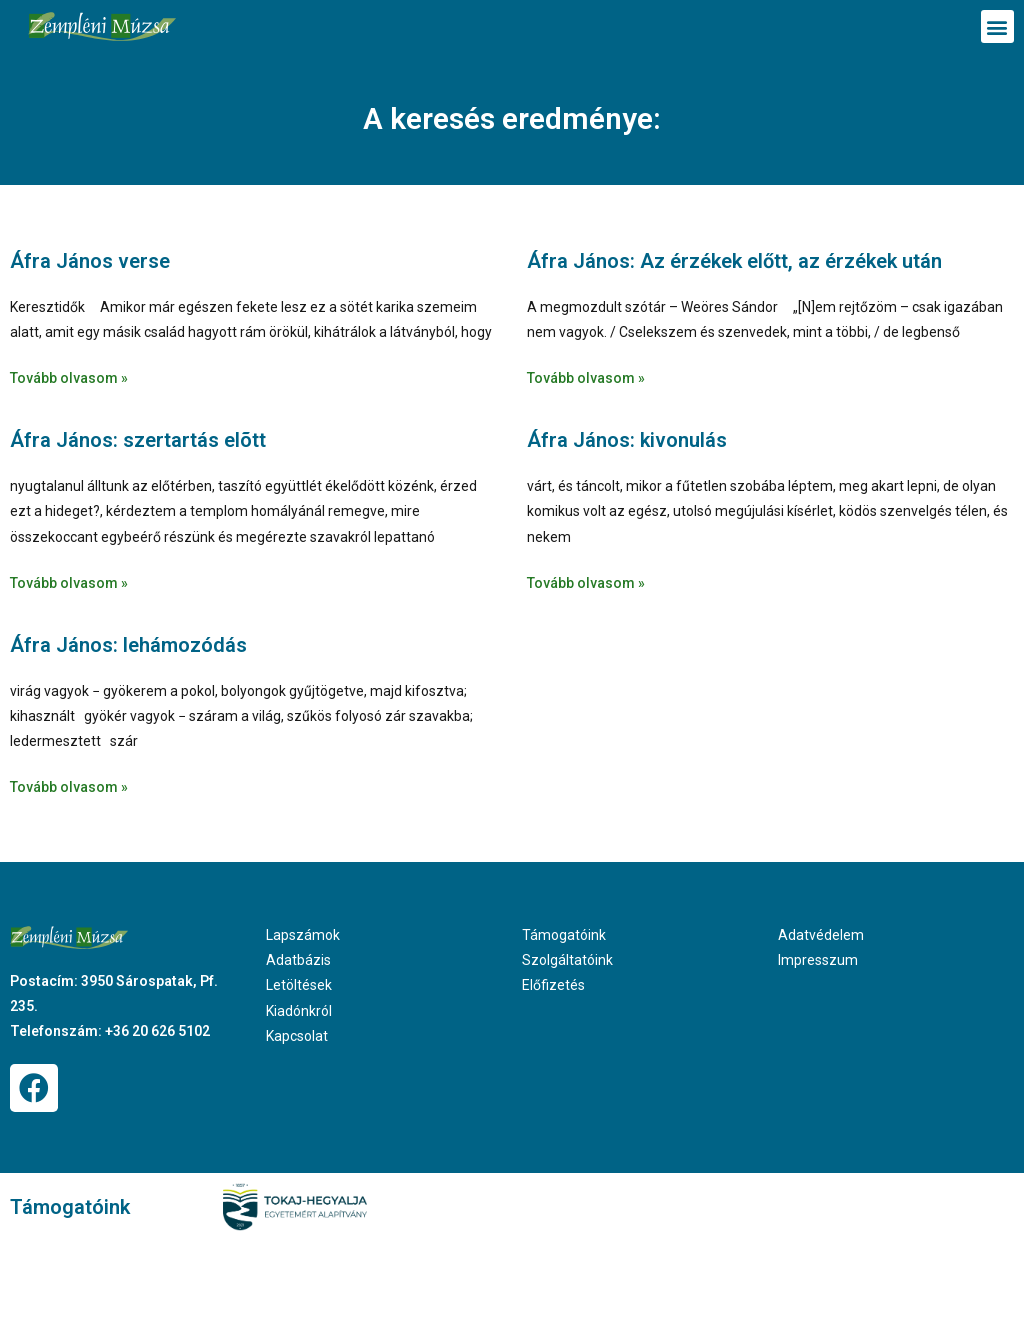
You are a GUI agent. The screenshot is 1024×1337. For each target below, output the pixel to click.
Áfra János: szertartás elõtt (138, 440)
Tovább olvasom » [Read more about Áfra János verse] (69, 378)
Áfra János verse (90, 261)
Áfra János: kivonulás (627, 440)
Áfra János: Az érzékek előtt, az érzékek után (734, 261)
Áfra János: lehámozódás (128, 645)
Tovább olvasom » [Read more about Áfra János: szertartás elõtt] (69, 583)
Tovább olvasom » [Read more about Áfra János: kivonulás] (586, 583)
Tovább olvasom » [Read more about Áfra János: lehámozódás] (69, 787)
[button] (997, 26)
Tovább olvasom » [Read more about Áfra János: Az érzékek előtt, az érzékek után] (586, 378)
